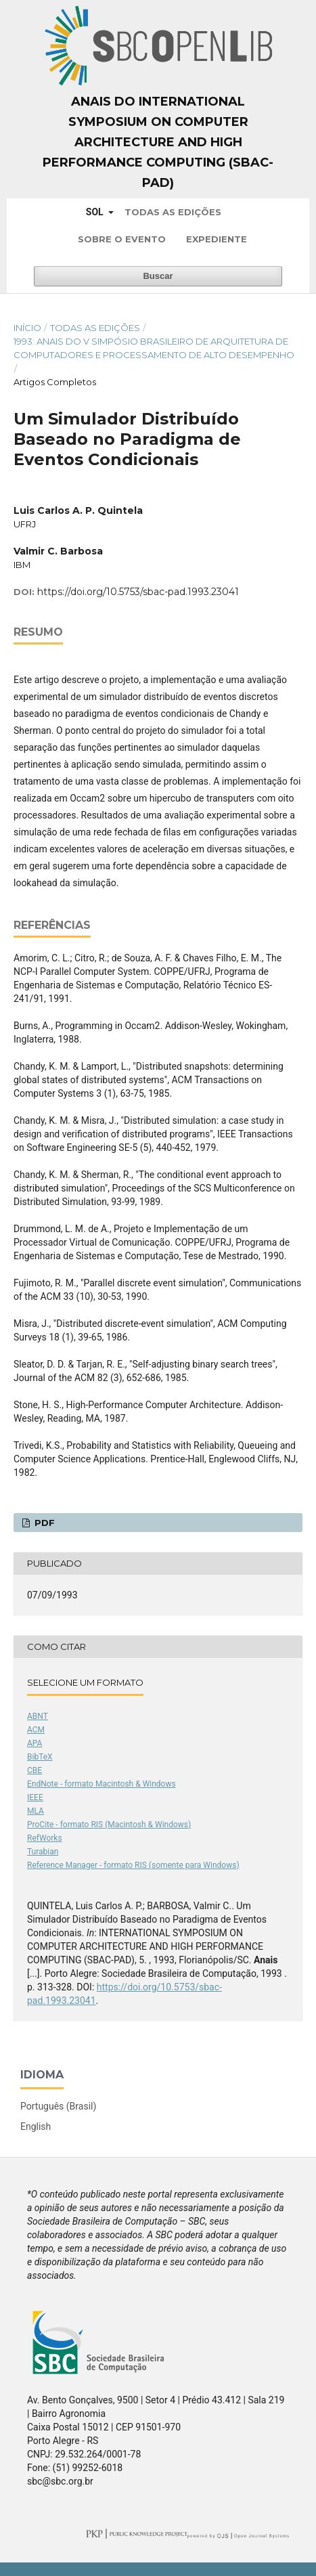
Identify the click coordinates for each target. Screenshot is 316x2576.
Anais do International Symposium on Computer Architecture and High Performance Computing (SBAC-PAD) (158, 142)
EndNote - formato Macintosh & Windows (101, 1784)
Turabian (42, 1851)
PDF (43, 1522)
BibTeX (40, 1757)
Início (27, 327)
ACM (36, 1729)
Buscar (158, 276)
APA (34, 1743)
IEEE (35, 1797)
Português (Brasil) (58, 2106)
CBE (34, 1770)
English (35, 2126)
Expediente (216, 239)
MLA (35, 1811)
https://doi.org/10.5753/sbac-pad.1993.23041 (138, 592)
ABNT (37, 1716)
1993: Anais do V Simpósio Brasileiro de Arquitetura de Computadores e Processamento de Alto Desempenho (154, 348)
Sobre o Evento (122, 239)
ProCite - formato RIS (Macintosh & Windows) (109, 1824)
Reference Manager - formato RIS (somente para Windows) (133, 1865)
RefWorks (44, 1838)
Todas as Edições (173, 211)
